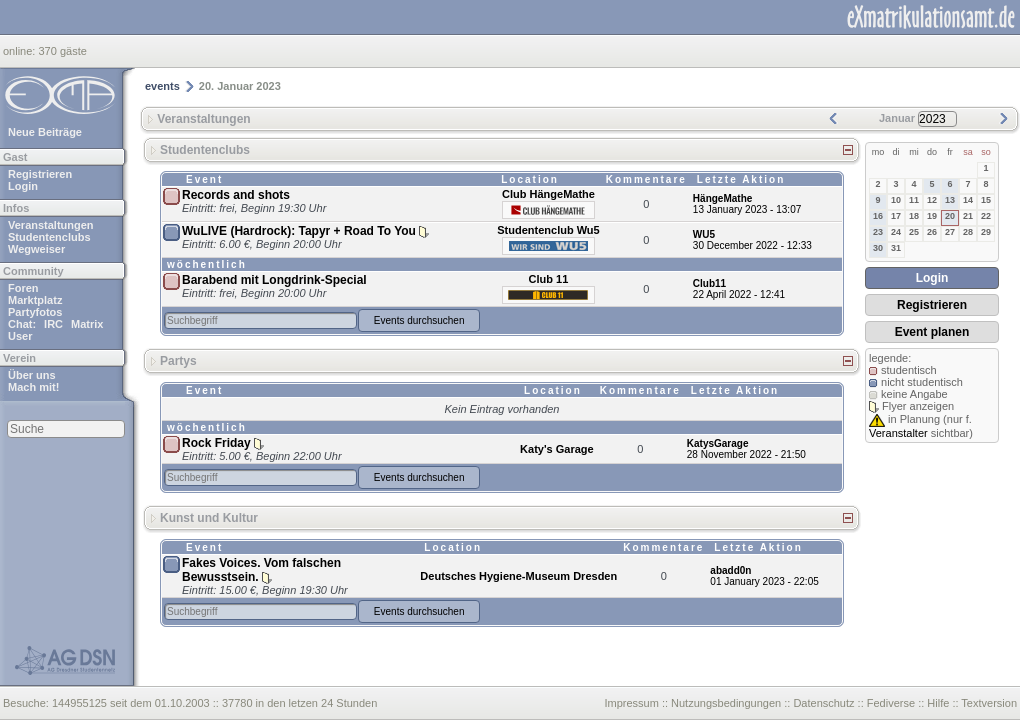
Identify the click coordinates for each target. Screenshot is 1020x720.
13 (950, 200)
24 (896, 232)
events (162, 86)
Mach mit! (33, 387)
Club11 (709, 283)
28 (968, 232)
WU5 (704, 234)
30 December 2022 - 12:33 (752, 245)
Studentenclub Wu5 (548, 230)
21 (968, 216)
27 (950, 232)
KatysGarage (718, 443)
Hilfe (938, 703)
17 (896, 216)
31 (896, 248)
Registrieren (40, 174)
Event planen (932, 332)
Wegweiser (36, 249)
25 (914, 232)
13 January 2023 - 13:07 (747, 209)
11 (914, 200)
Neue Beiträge (45, 132)
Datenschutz (823, 703)
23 (878, 232)
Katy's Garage (557, 449)
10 (896, 200)
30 (878, 248)
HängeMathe (722, 198)
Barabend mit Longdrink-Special (274, 280)
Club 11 (549, 279)
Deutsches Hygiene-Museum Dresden (518, 576)
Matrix (87, 324)
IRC (53, 324)
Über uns (32, 375)
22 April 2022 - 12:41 (739, 294)
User (20, 336)
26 (932, 232)
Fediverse (891, 703)
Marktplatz (35, 300)
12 (932, 200)
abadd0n (730, 570)
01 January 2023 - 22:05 (764, 581)
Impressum (631, 703)
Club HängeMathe (548, 194)
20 (950, 216)
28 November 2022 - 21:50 (746, 454)
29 (986, 232)
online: (20, 51)
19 (932, 216)
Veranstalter (898, 433)
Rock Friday (216, 443)
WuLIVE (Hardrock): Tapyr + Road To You (299, 231)
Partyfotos (35, 312)
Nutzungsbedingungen (726, 703)
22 (986, 216)
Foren (23, 288)
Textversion (989, 703)
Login (23, 186)
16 (878, 216)
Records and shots (236, 195)
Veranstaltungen (51, 225)
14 (968, 200)
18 (914, 216)
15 (986, 200)
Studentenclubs (49, 237)
